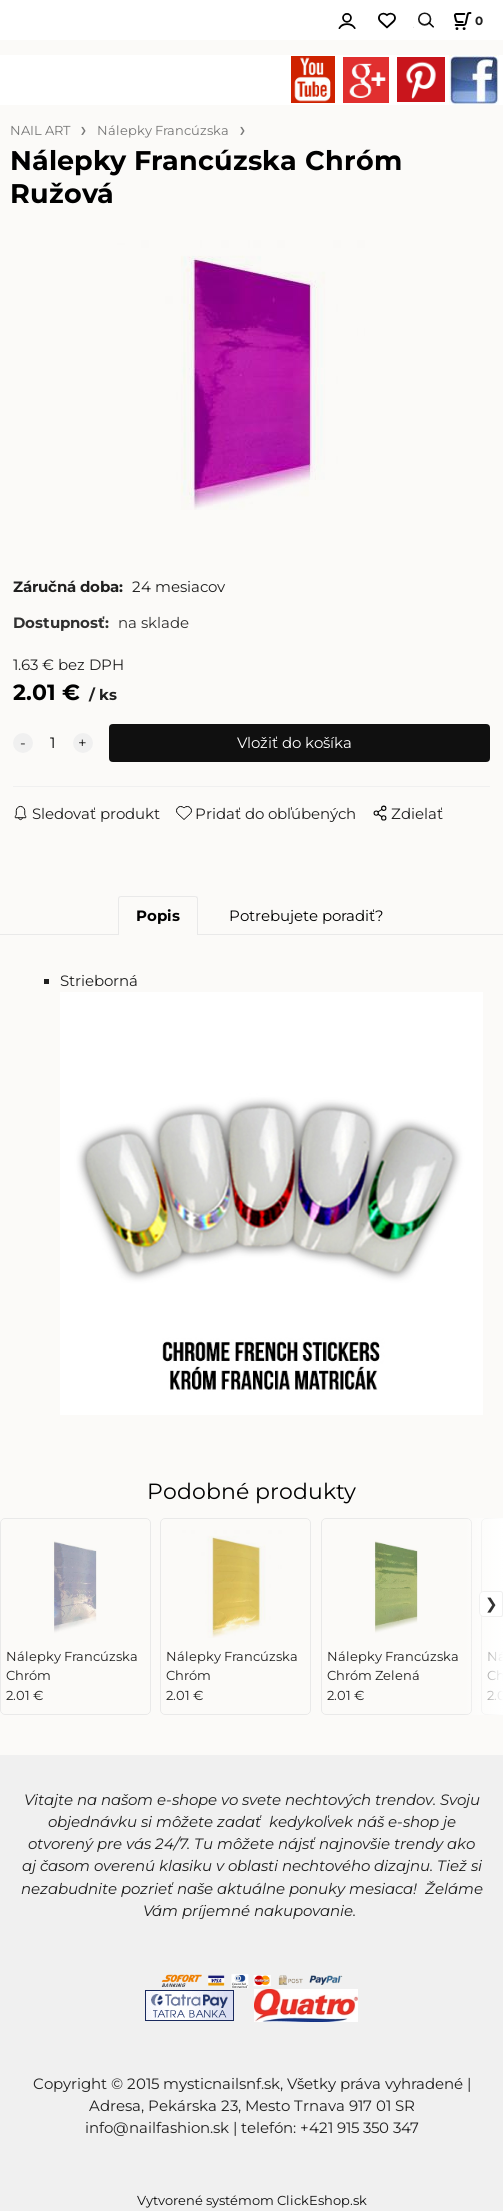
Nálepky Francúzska (163, 130)
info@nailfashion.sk (157, 2128)
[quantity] (53, 743)
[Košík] (465, 20)
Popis (158, 916)
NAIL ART (40, 130)
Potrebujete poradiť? (306, 916)
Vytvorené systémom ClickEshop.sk (252, 2200)
